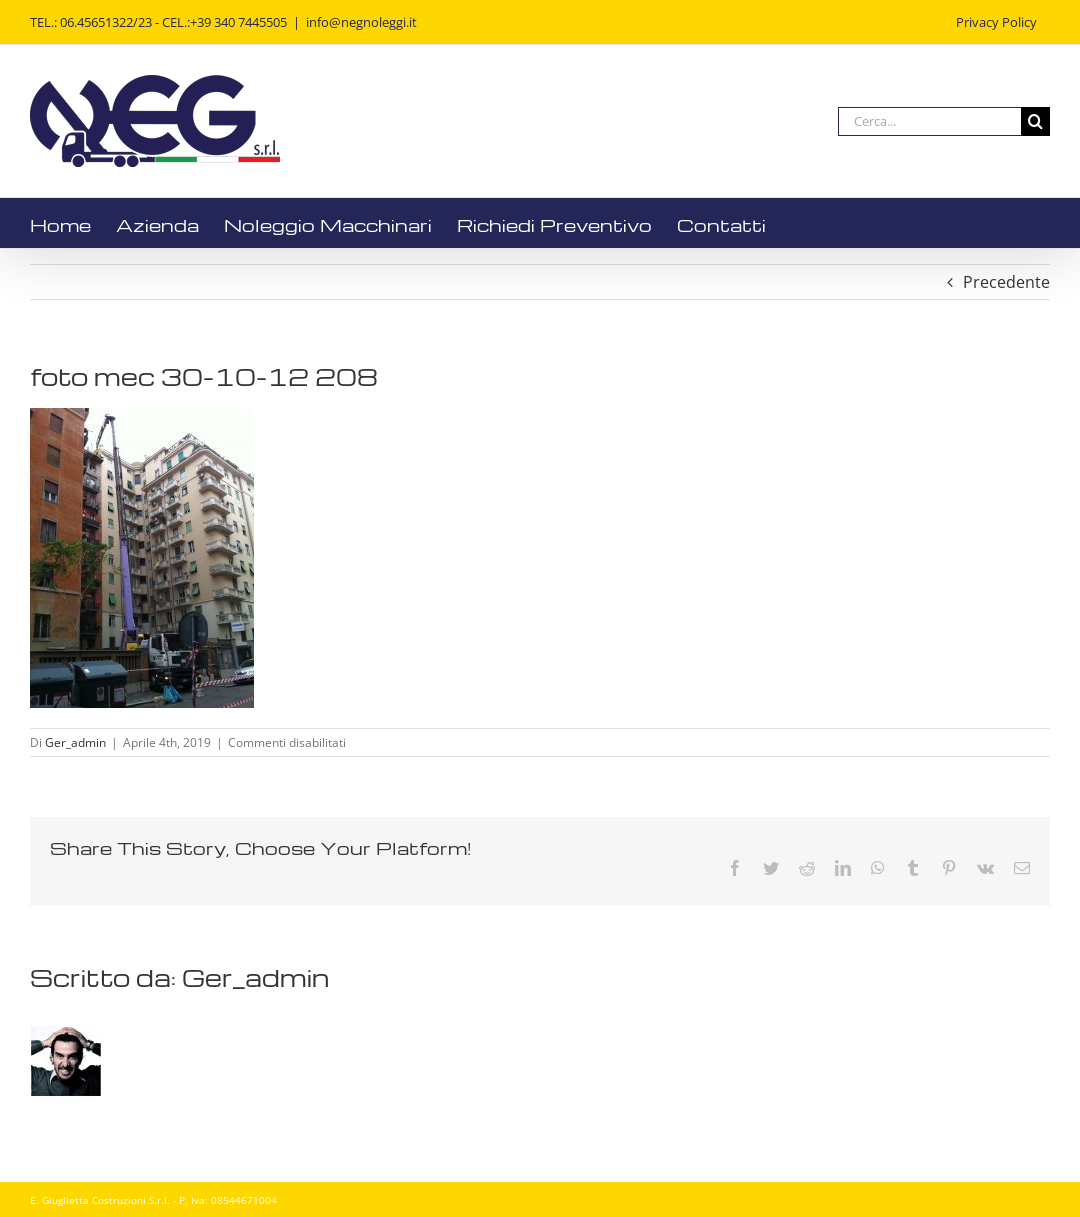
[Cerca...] (929, 121)
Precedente (1006, 282)
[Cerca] (1035, 121)
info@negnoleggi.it (361, 22)
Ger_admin (75, 742)
